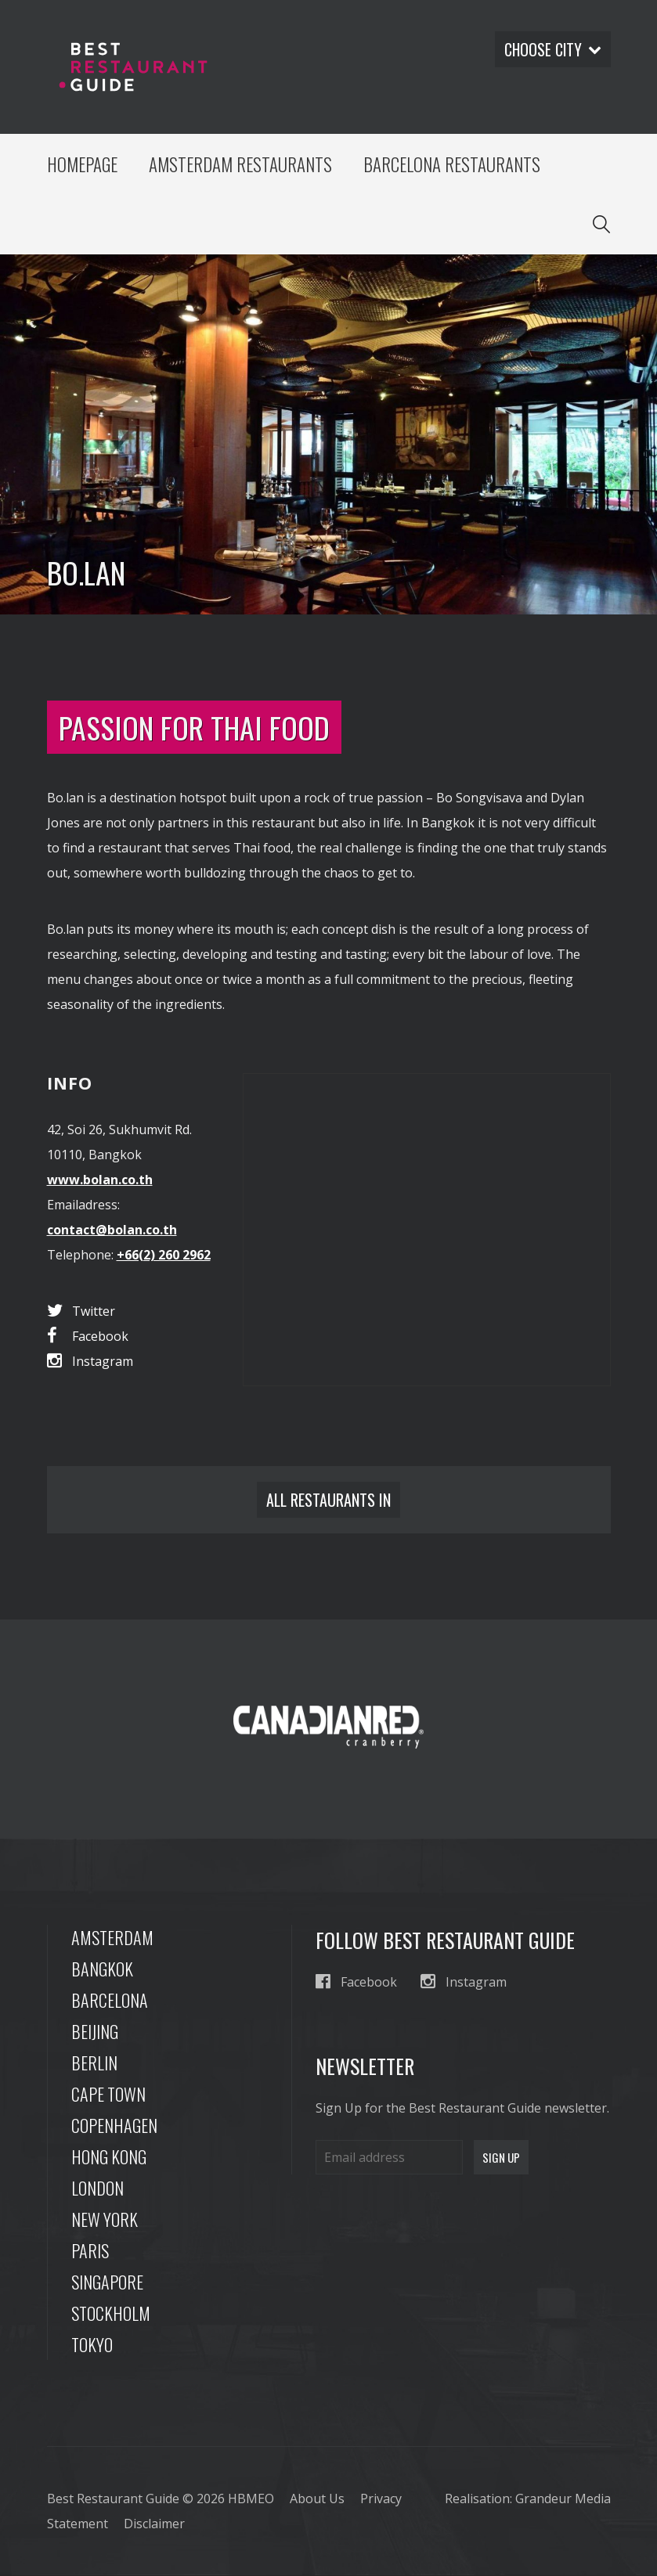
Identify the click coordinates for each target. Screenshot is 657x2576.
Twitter (81, 1312)
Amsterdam (112, 1938)
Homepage (82, 164)
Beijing (94, 2032)
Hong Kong (108, 2157)
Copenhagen (114, 2125)
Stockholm (110, 2313)
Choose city (552, 49)
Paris (90, 2251)
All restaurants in (328, 1500)
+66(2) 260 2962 (164, 1256)
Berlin (94, 2063)
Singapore (107, 2282)
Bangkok (102, 1969)
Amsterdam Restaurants (241, 164)
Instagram (90, 1362)
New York (104, 2219)
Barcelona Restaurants (452, 164)
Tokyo (92, 2345)
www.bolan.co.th (100, 1181)
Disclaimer (154, 2524)
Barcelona (109, 2000)
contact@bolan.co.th (112, 1231)
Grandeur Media (563, 2499)
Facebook (87, 1337)
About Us (317, 2499)
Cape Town (108, 2094)
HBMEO (251, 2499)
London (97, 2188)
